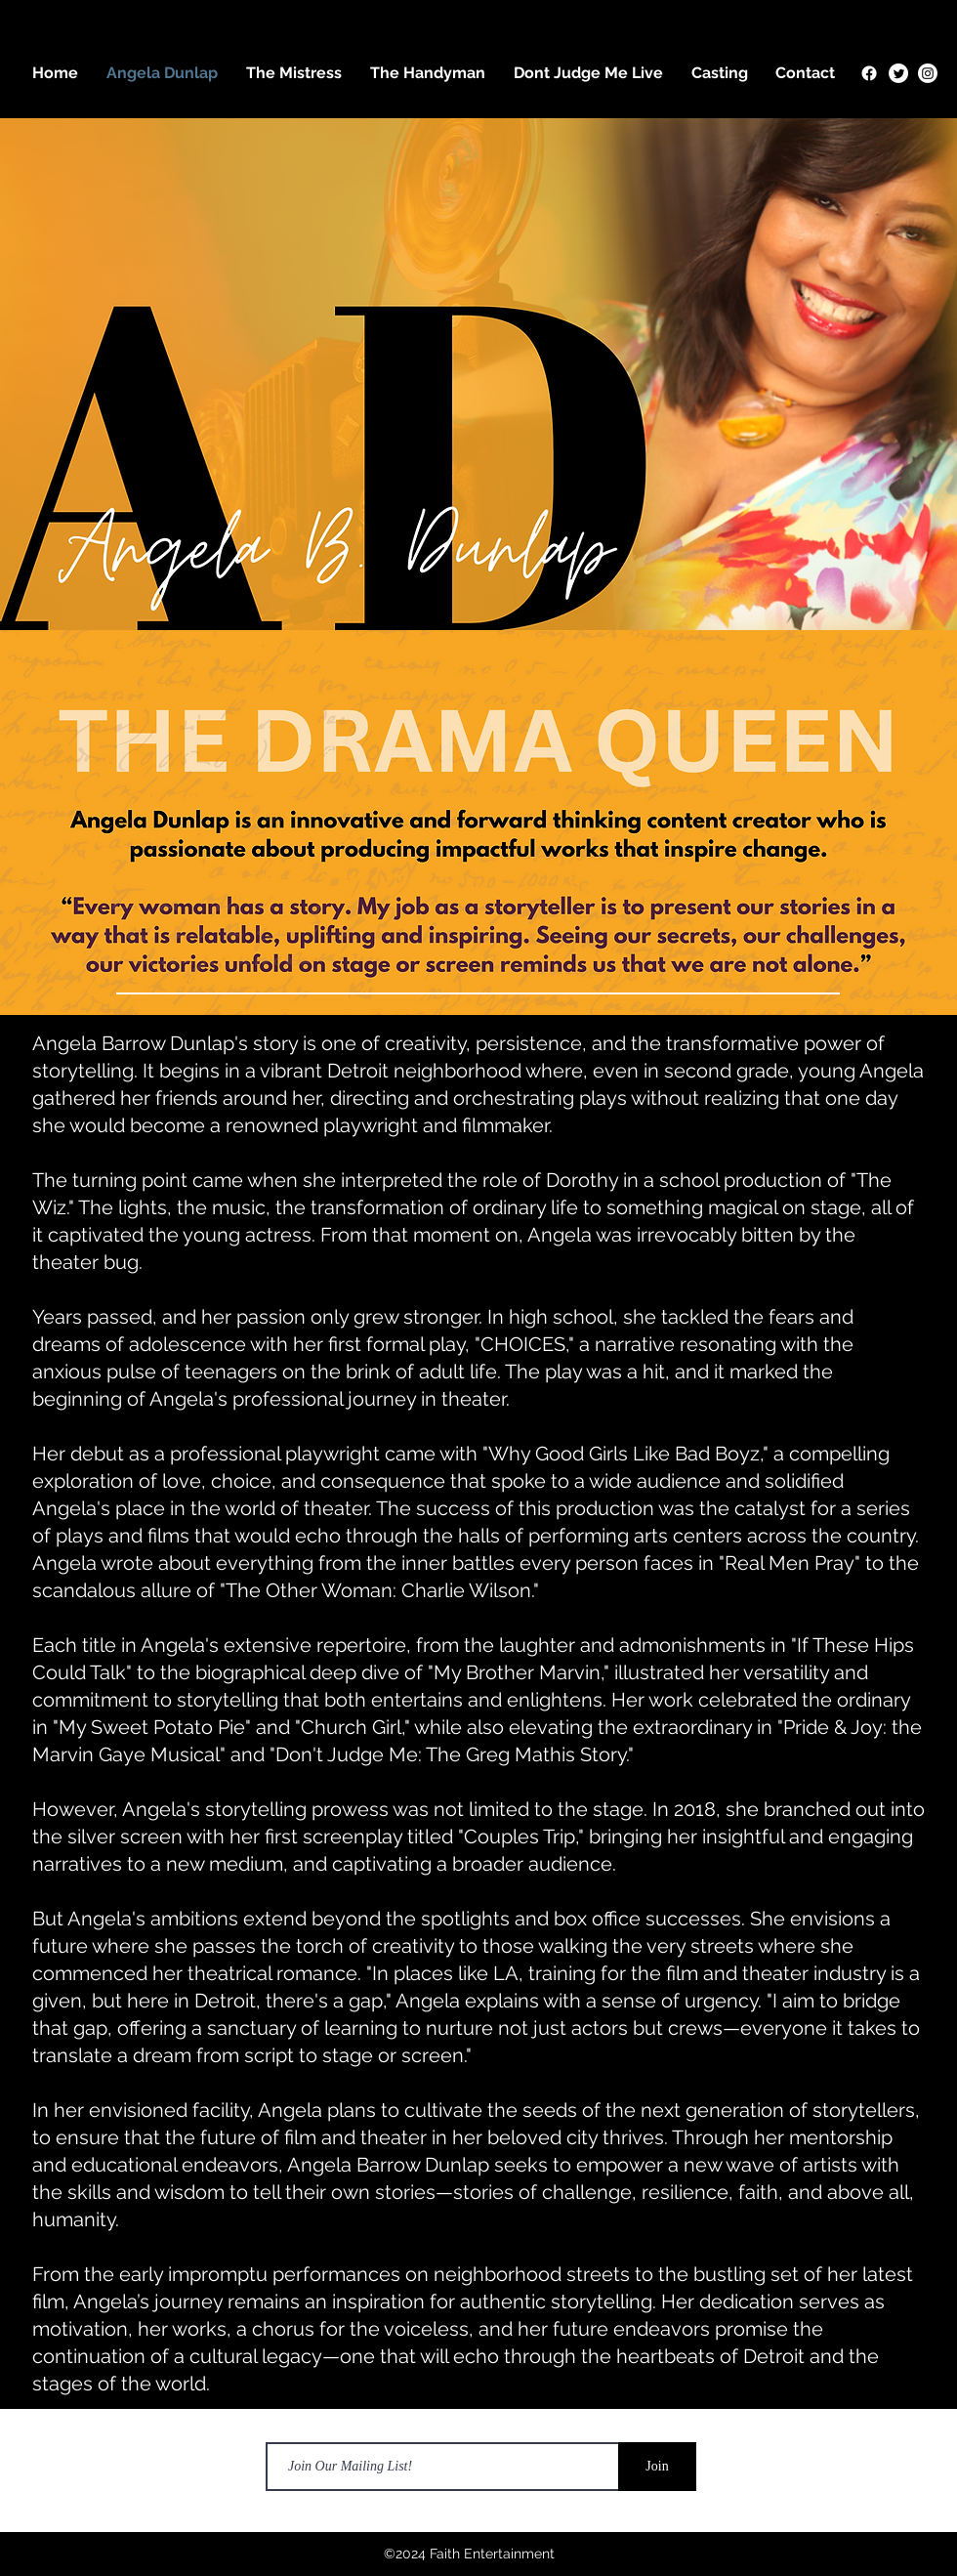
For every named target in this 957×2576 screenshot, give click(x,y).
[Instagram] (927, 73)
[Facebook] (869, 73)
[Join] (657, 2466)
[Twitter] (898, 73)
